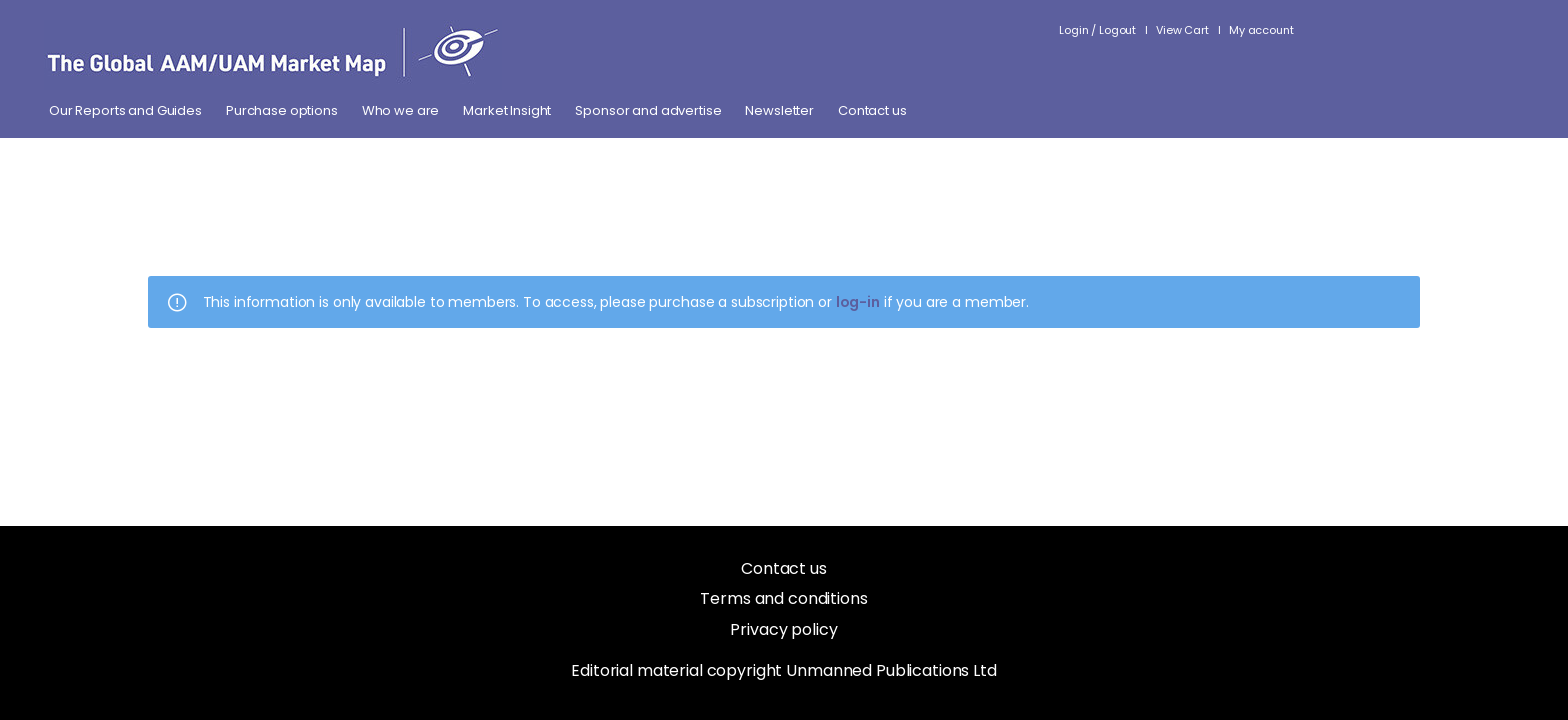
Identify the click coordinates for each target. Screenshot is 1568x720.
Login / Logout (1097, 30)
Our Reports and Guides (125, 111)
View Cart (1182, 30)
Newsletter (779, 111)
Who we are (401, 111)
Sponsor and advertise (648, 111)
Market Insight (507, 111)
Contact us (872, 111)
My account (1261, 30)
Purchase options (282, 111)
